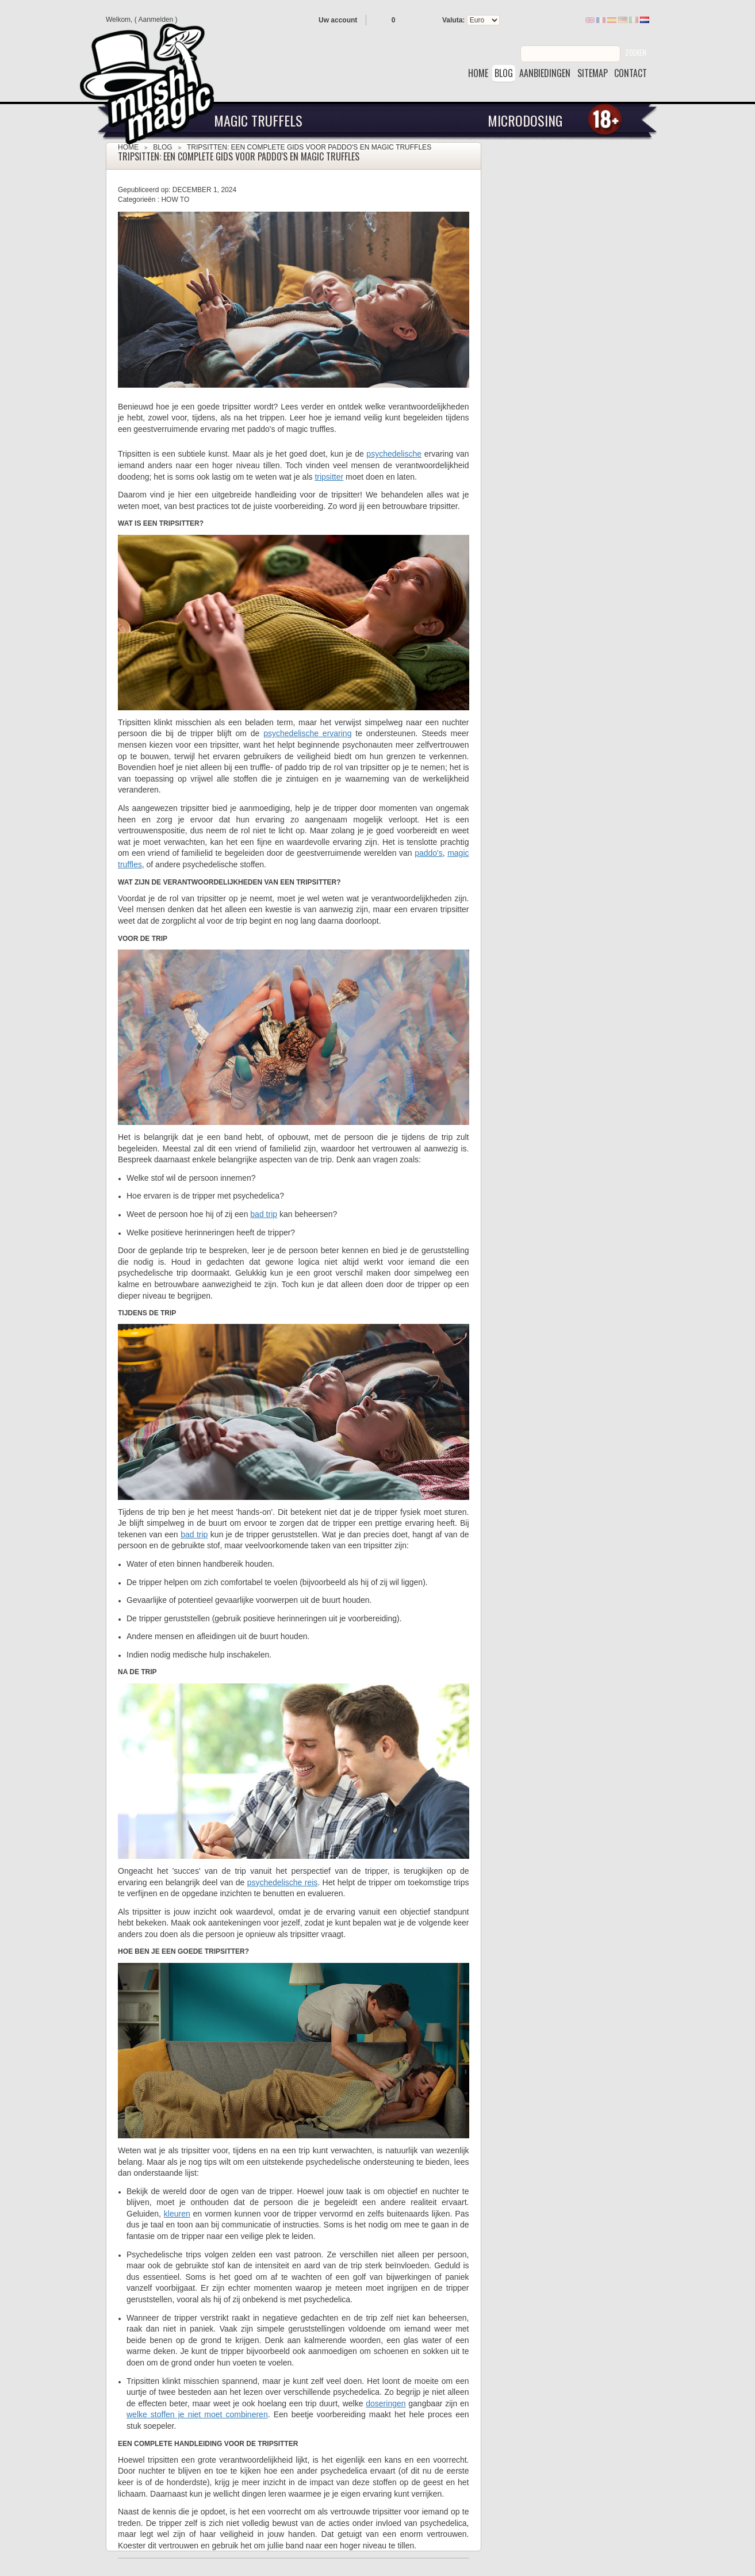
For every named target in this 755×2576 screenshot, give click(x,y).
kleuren (177, 2213)
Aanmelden (155, 20)
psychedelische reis (282, 1882)
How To (175, 200)
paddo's (429, 853)
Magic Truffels (258, 120)
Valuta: (453, 20)
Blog (162, 147)
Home (128, 147)
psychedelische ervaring (307, 733)
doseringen (385, 2403)
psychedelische (393, 453)
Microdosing (525, 120)
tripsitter (329, 476)
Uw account (338, 20)
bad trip (263, 1214)
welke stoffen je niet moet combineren (197, 2414)
